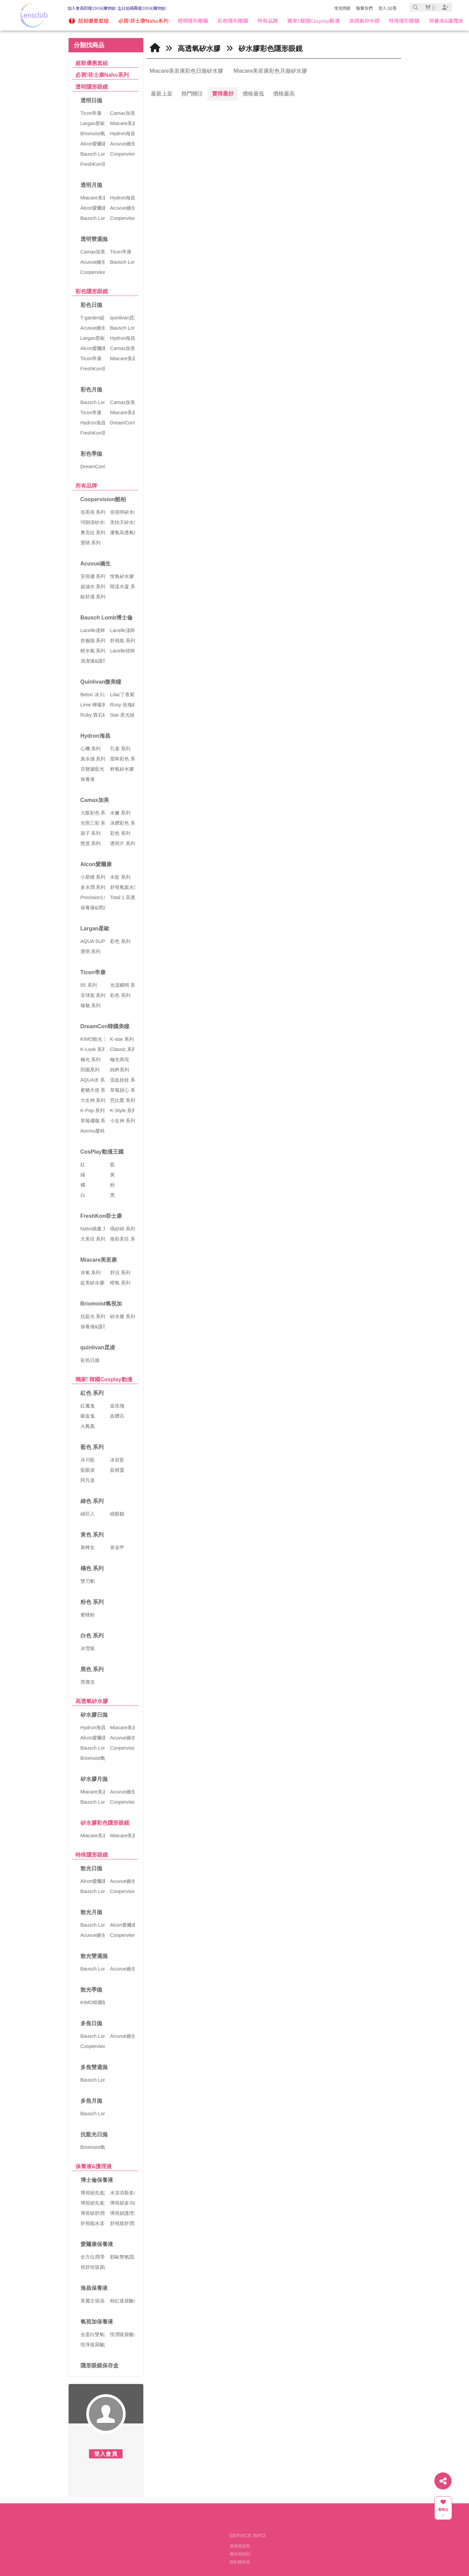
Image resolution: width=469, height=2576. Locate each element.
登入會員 (106, 2454)
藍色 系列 (92, 1447)
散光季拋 (91, 1990)
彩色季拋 (91, 454)
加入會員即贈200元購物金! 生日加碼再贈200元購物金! (117, 8)
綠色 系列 (92, 1501)
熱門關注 (192, 94)
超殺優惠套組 (91, 63)
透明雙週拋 (94, 239)
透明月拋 (91, 185)
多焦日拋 (91, 2023)
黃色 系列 (92, 1535)
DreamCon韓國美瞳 (105, 1026)
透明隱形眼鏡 (91, 87)
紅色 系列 (92, 1393)
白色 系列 (92, 1636)
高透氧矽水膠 (91, 1701)
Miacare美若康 (98, 1260)
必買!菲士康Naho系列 (102, 75)
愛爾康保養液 (96, 2244)
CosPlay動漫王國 (102, 1152)
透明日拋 (91, 100)
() (430, 7)
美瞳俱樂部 (150, 2550)
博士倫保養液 (96, 2180)
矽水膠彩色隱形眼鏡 (104, 1823)
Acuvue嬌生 (95, 563)
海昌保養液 (94, 2288)
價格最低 (253, 94)
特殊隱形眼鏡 (91, 1855)
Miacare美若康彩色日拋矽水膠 (186, 71)
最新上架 (162, 94)
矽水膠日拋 (94, 1715)
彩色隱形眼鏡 (91, 291)
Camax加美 (94, 800)
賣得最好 (223, 94)
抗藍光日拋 (94, 2134)
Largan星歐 (94, 928)
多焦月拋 (91, 2101)
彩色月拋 (91, 389)
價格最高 (284, 94)
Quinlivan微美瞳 (101, 682)
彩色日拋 (91, 305)
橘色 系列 (92, 1568)
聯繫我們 (364, 8)
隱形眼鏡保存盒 (99, 2365)
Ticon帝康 (93, 972)
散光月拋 (91, 1912)
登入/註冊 (387, 8)
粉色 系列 (92, 1602)
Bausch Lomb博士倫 (106, 617)
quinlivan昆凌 (97, 1347)
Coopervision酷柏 (103, 499)
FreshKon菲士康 (101, 1216)
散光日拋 (91, 1868)
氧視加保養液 (96, 2322)
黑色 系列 (92, 1669)
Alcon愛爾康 (96, 864)
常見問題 (342, 8)
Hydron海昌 (95, 736)
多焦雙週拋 (94, 2067)
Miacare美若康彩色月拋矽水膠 (270, 71)
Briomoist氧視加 (101, 1304)
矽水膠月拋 (94, 1779)
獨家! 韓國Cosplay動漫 (103, 1379)
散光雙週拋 (94, 1956)
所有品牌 (86, 486)
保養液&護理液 (93, 2166)
